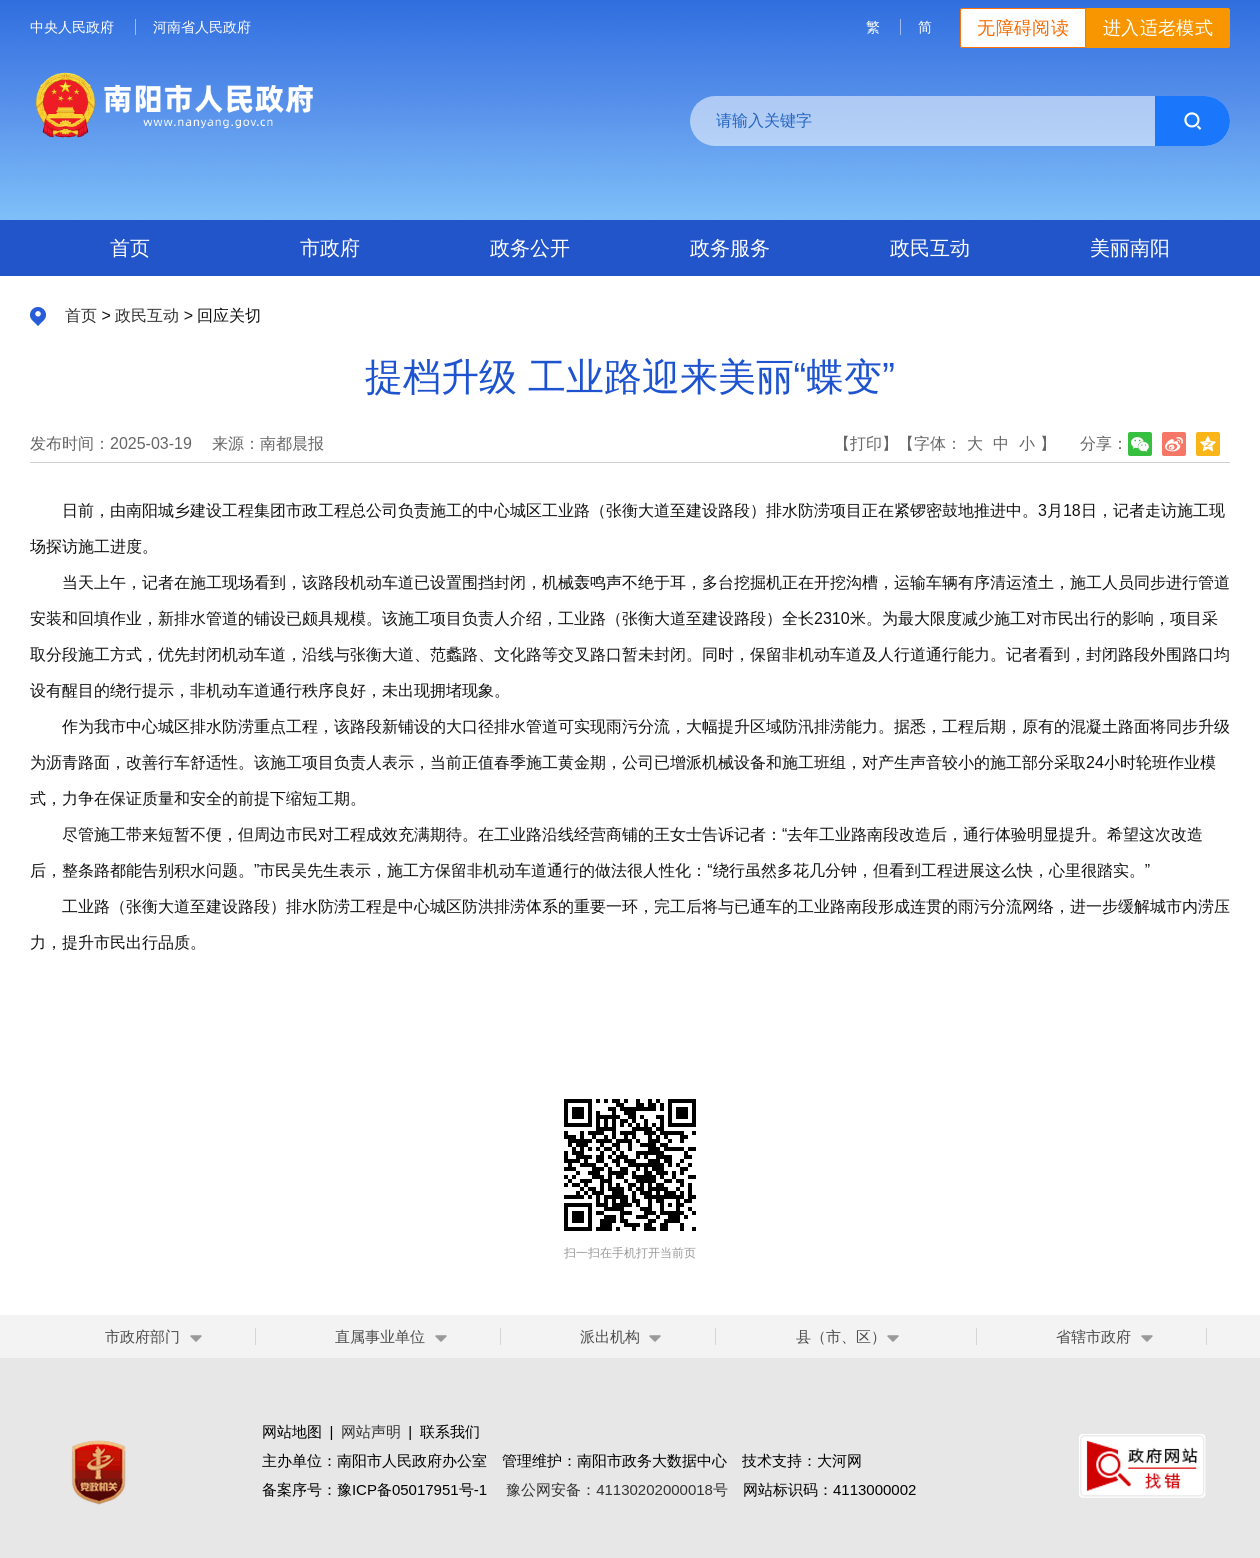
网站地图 (292, 1431)
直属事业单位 (380, 1336)
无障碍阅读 (1023, 28)
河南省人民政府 (202, 27)
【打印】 (866, 443)
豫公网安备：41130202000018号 (617, 1489)
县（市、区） (848, 1336)
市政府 (330, 248)
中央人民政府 (72, 27)
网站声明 (371, 1431)
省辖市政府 (1093, 1336)
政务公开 (530, 248)
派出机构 (610, 1336)
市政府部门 (142, 1336)
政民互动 (930, 248)
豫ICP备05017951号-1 (412, 1489)
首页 (130, 248)
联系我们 (450, 1431)
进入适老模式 (1158, 28)
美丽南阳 (1130, 248)
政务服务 (730, 248)
